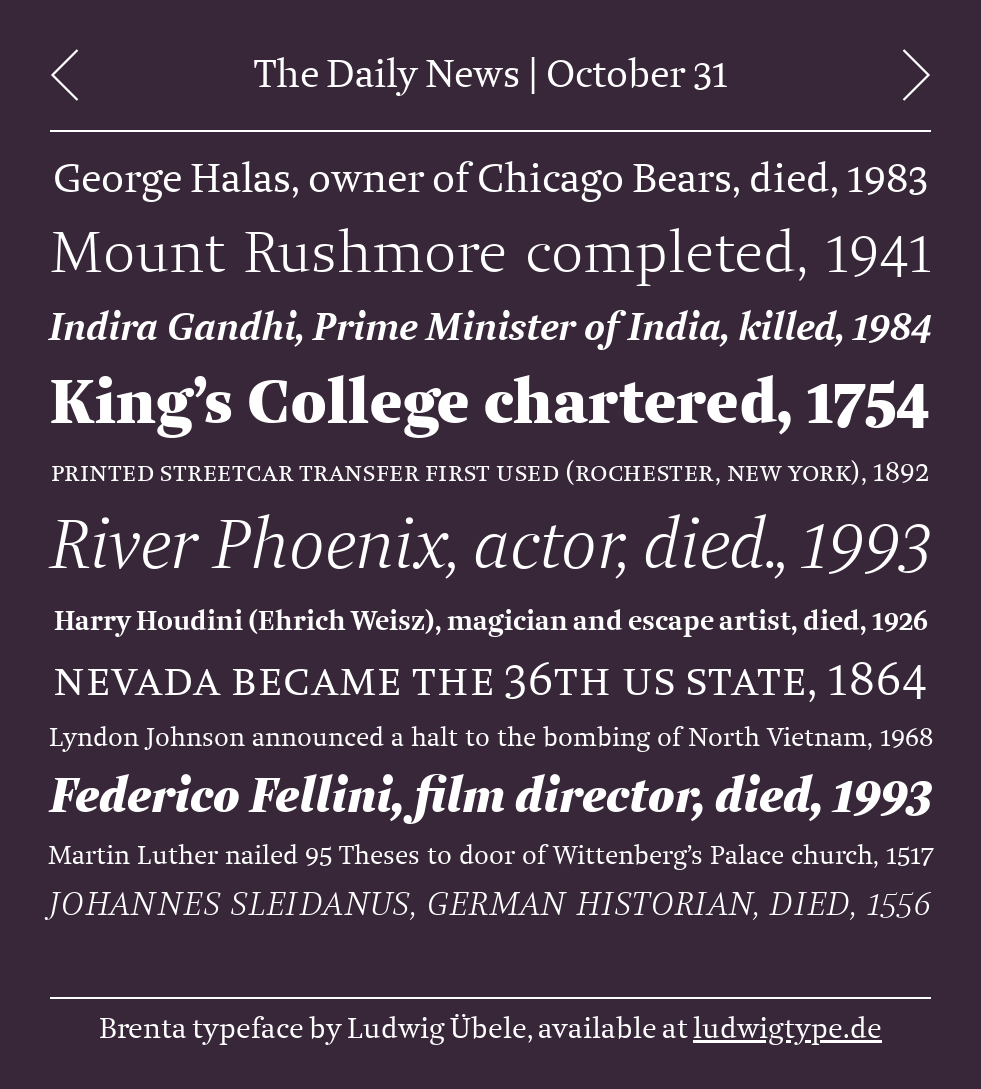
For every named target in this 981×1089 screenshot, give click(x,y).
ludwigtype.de (787, 1029)
